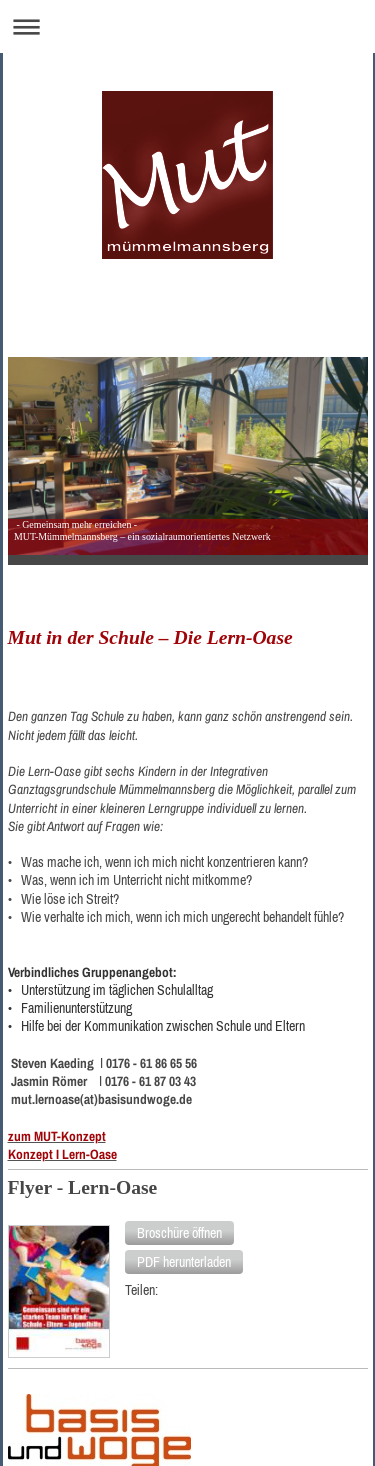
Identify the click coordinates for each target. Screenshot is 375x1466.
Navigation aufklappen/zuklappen (187, 26)
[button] (179, 1233)
